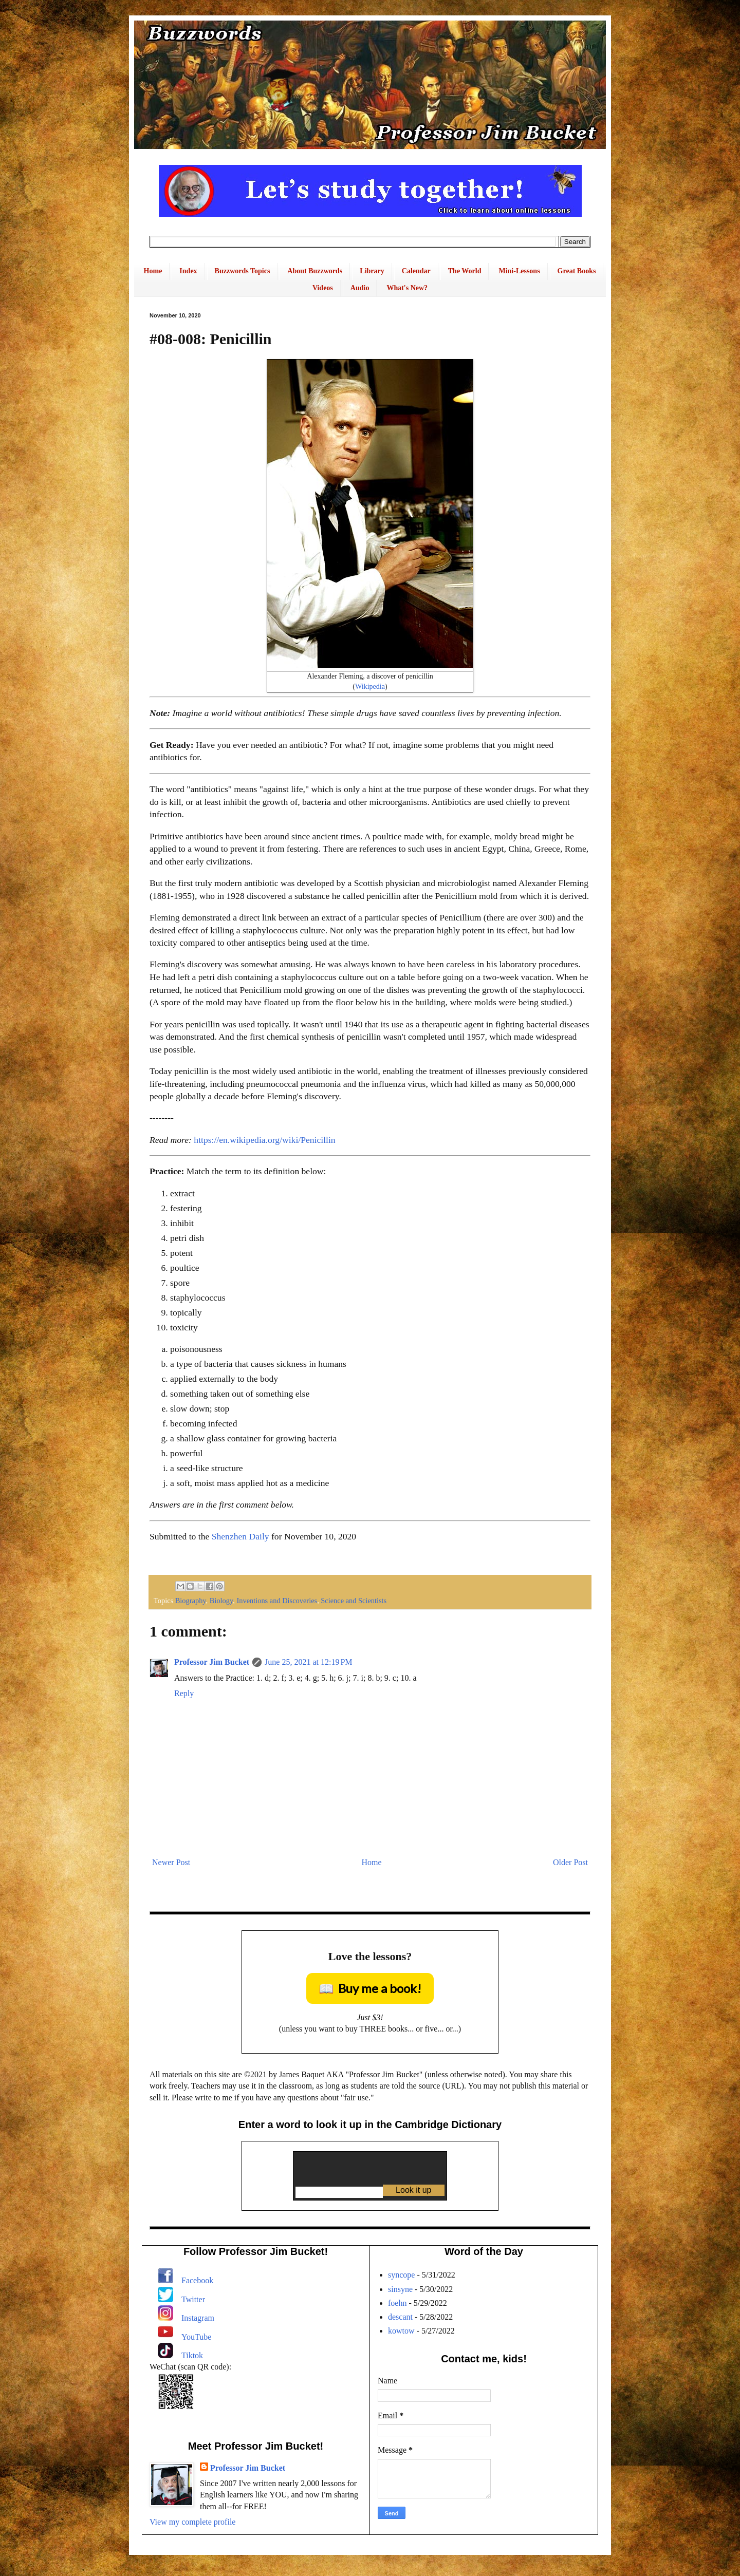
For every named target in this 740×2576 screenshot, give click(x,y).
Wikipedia (370, 686)
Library (372, 271)
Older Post (570, 1862)
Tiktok (192, 2355)
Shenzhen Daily (240, 1536)
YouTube (196, 2337)
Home (153, 271)
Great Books (577, 271)
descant (400, 2316)
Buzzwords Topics (242, 271)
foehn (397, 2303)
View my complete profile (192, 2521)
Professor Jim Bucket (211, 1662)
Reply (184, 1693)
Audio (359, 288)
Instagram (197, 2318)
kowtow (401, 2330)
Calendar (416, 271)
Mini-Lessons (519, 271)
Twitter (193, 2299)
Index (188, 271)
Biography (190, 1600)
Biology (221, 1600)
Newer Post (171, 1862)
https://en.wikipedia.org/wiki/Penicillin (264, 1140)
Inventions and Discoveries (276, 1600)
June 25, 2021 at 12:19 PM (308, 1662)
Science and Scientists (353, 1600)
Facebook (197, 2280)
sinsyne (400, 2289)
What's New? (407, 288)
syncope (401, 2274)
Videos (322, 288)
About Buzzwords (314, 271)
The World (465, 271)
